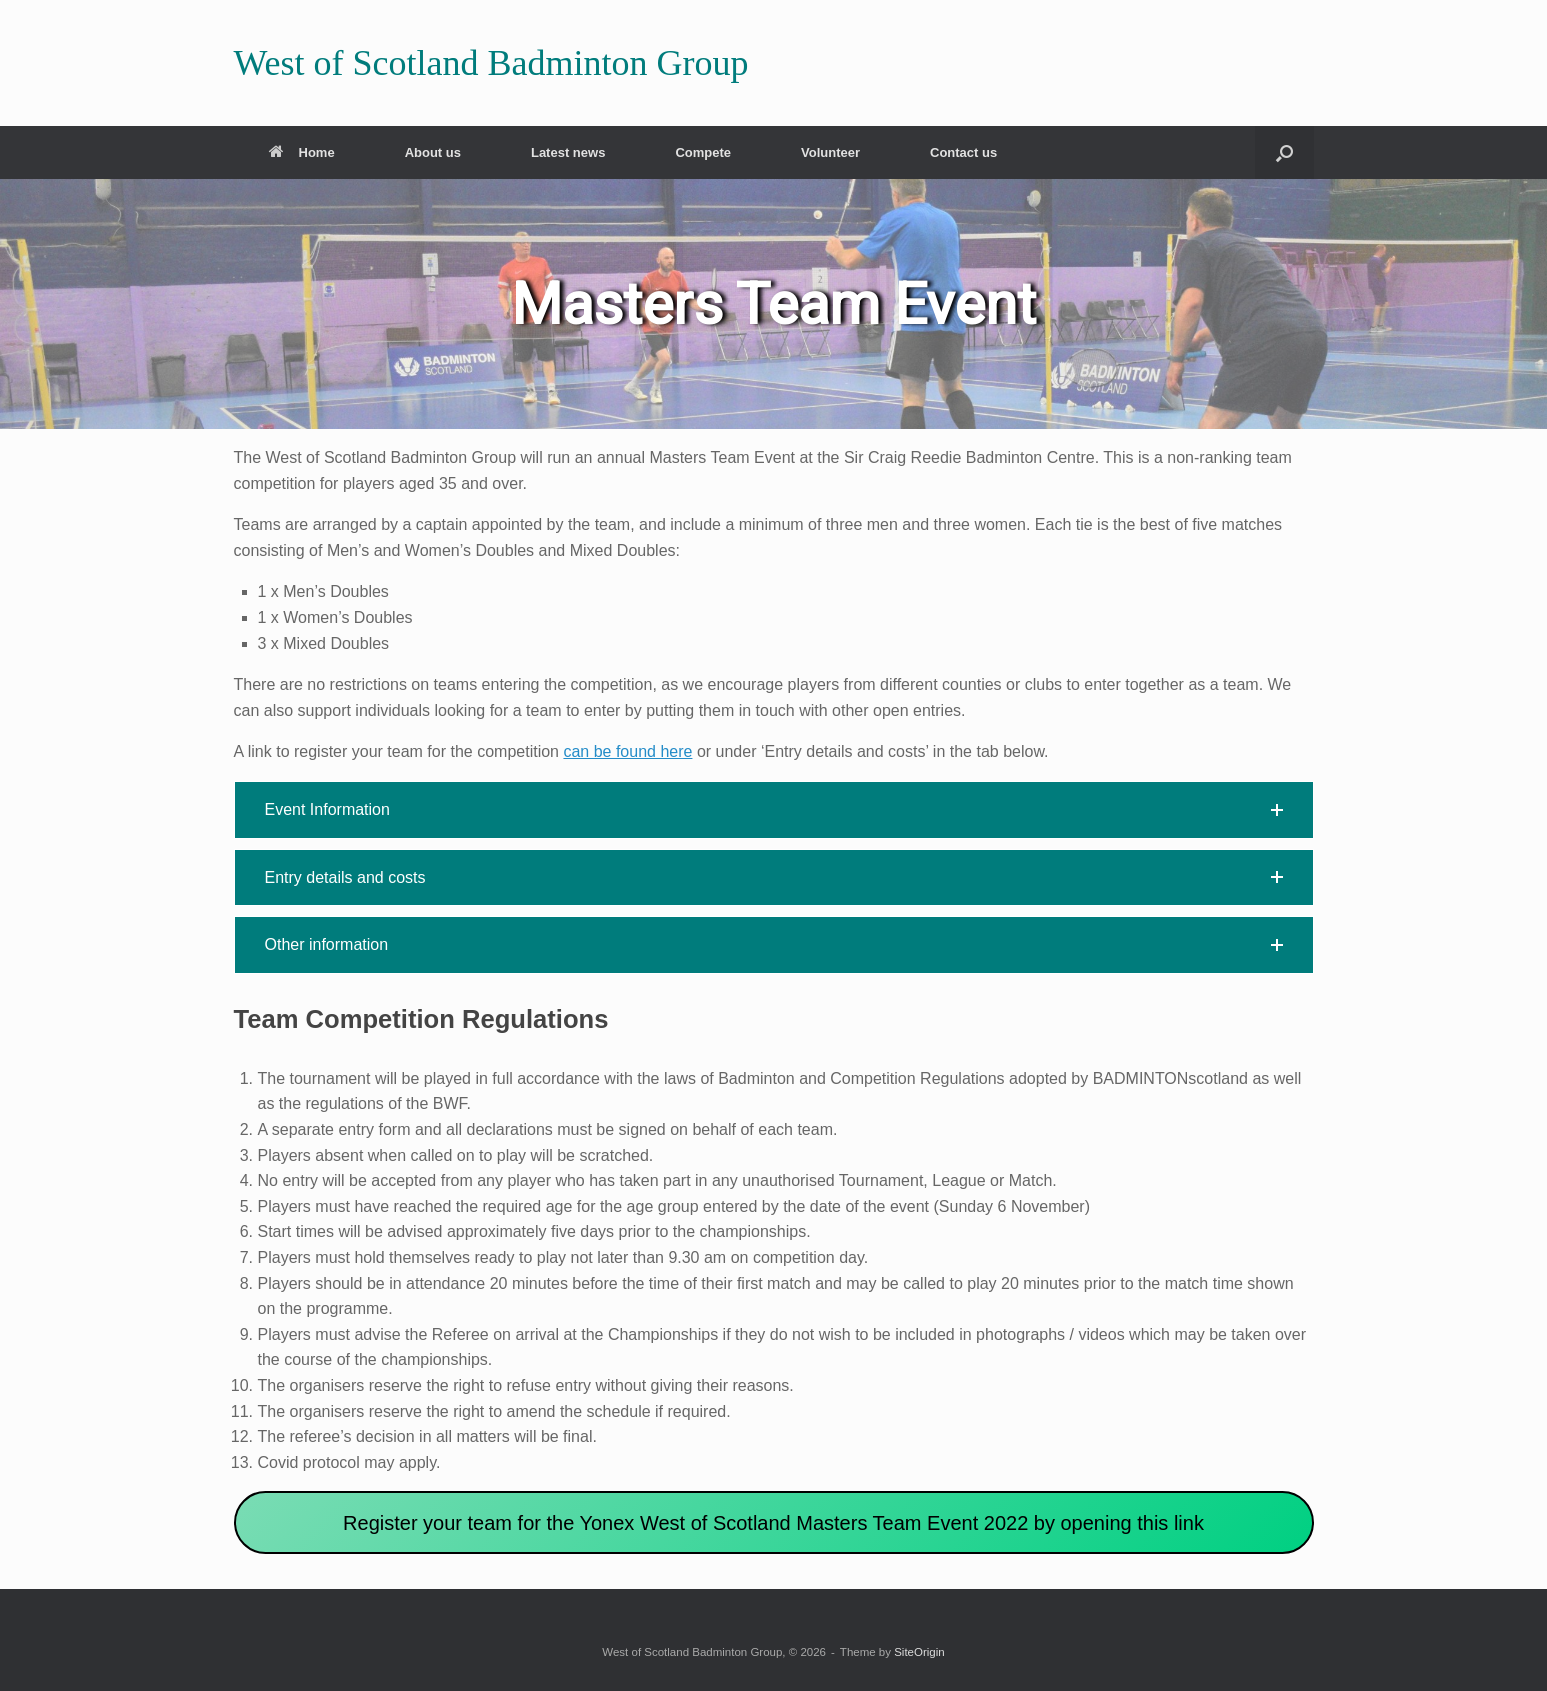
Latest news (568, 152)
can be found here (627, 751)
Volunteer (830, 152)
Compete (703, 152)
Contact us (963, 152)
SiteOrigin (919, 1652)
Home (302, 152)
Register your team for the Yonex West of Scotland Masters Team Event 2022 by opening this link (773, 1523)
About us (433, 152)
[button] (1284, 152)
